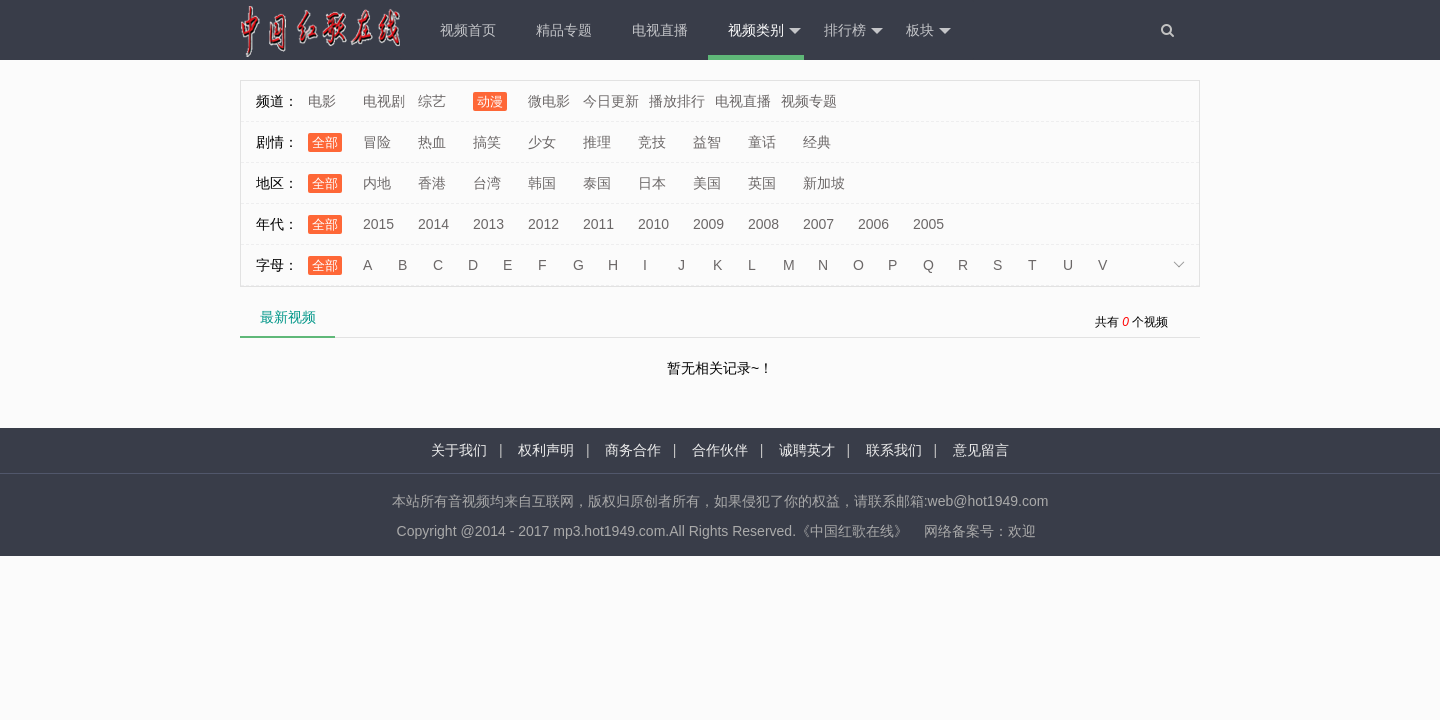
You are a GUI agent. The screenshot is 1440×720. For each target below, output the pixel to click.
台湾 (487, 183)
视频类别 (764, 31)
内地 (377, 183)
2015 (378, 224)
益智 (707, 142)
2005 (928, 224)
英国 (762, 183)
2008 (763, 224)
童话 (762, 142)
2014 (433, 224)
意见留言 (981, 450)
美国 (707, 183)
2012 (543, 224)
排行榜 (853, 31)
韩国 (542, 183)
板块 (928, 31)
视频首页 (468, 30)
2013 (488, 224)
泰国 (597, 183)
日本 (652, 183)
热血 (432, 142)
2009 (708, 224)
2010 (653, 224)
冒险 (377, 142)
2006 (873, 224)
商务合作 (633, 450)
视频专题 (809, 101)
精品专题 (564, 30)
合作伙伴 (720, 450)
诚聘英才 (807, 450)
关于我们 (459, 450)
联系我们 (894, 450)
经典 (817, 142)
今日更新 (611, 101)
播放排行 (677, 101)
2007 (818, 224)
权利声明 (546, 450)
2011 (598, 224)
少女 (542, 142)
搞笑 (487, 142)
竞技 (652, 142)
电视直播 (660, 30)
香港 (432, 183)
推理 (597, 142)
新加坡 (824, 183)
